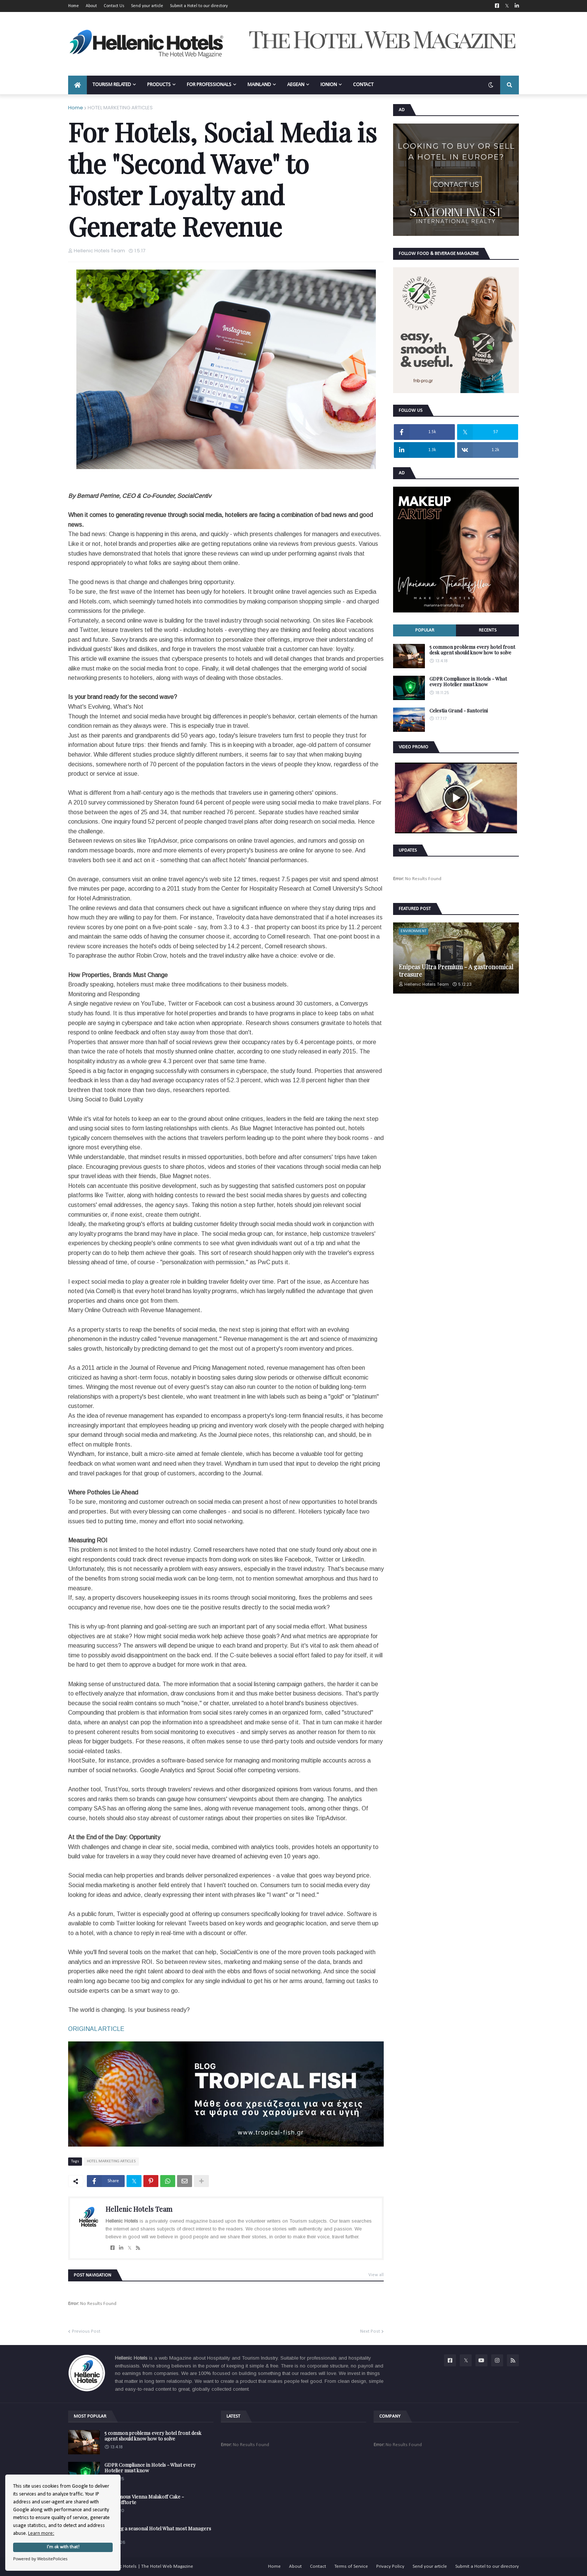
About (91, 6)
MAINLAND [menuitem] (259, 85)
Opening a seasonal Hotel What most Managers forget (157, 2531)
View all (376, 2275)
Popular (424, 630)
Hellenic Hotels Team (139, 2209)
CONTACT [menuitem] (363, 85)
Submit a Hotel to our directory (199, 6)
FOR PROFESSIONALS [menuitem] (209, 85)
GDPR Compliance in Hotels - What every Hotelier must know (468, 681)
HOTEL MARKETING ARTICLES (120, 107)
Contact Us (114, 6)
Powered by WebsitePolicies (40, 2558)
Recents (487, 630)
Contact (318, 2566)
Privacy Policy (390, 2566)
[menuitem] (77, 85)
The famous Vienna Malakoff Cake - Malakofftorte (144, 2499)
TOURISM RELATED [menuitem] (111, 85)
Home (73, 6)
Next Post (370, 2331)
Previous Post (86, 2331)
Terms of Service (351, 2566)
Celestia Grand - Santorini (458, 711)
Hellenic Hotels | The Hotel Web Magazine (149, 2566)
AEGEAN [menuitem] (295, 85)
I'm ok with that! (63, 2547)
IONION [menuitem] (328, 85)
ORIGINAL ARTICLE (96, 2029)
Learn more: (41, 2533)
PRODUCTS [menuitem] (159, 85)
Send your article (147, 6)
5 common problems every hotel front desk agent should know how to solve (472, 650)
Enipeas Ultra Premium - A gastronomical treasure (456, 970)
